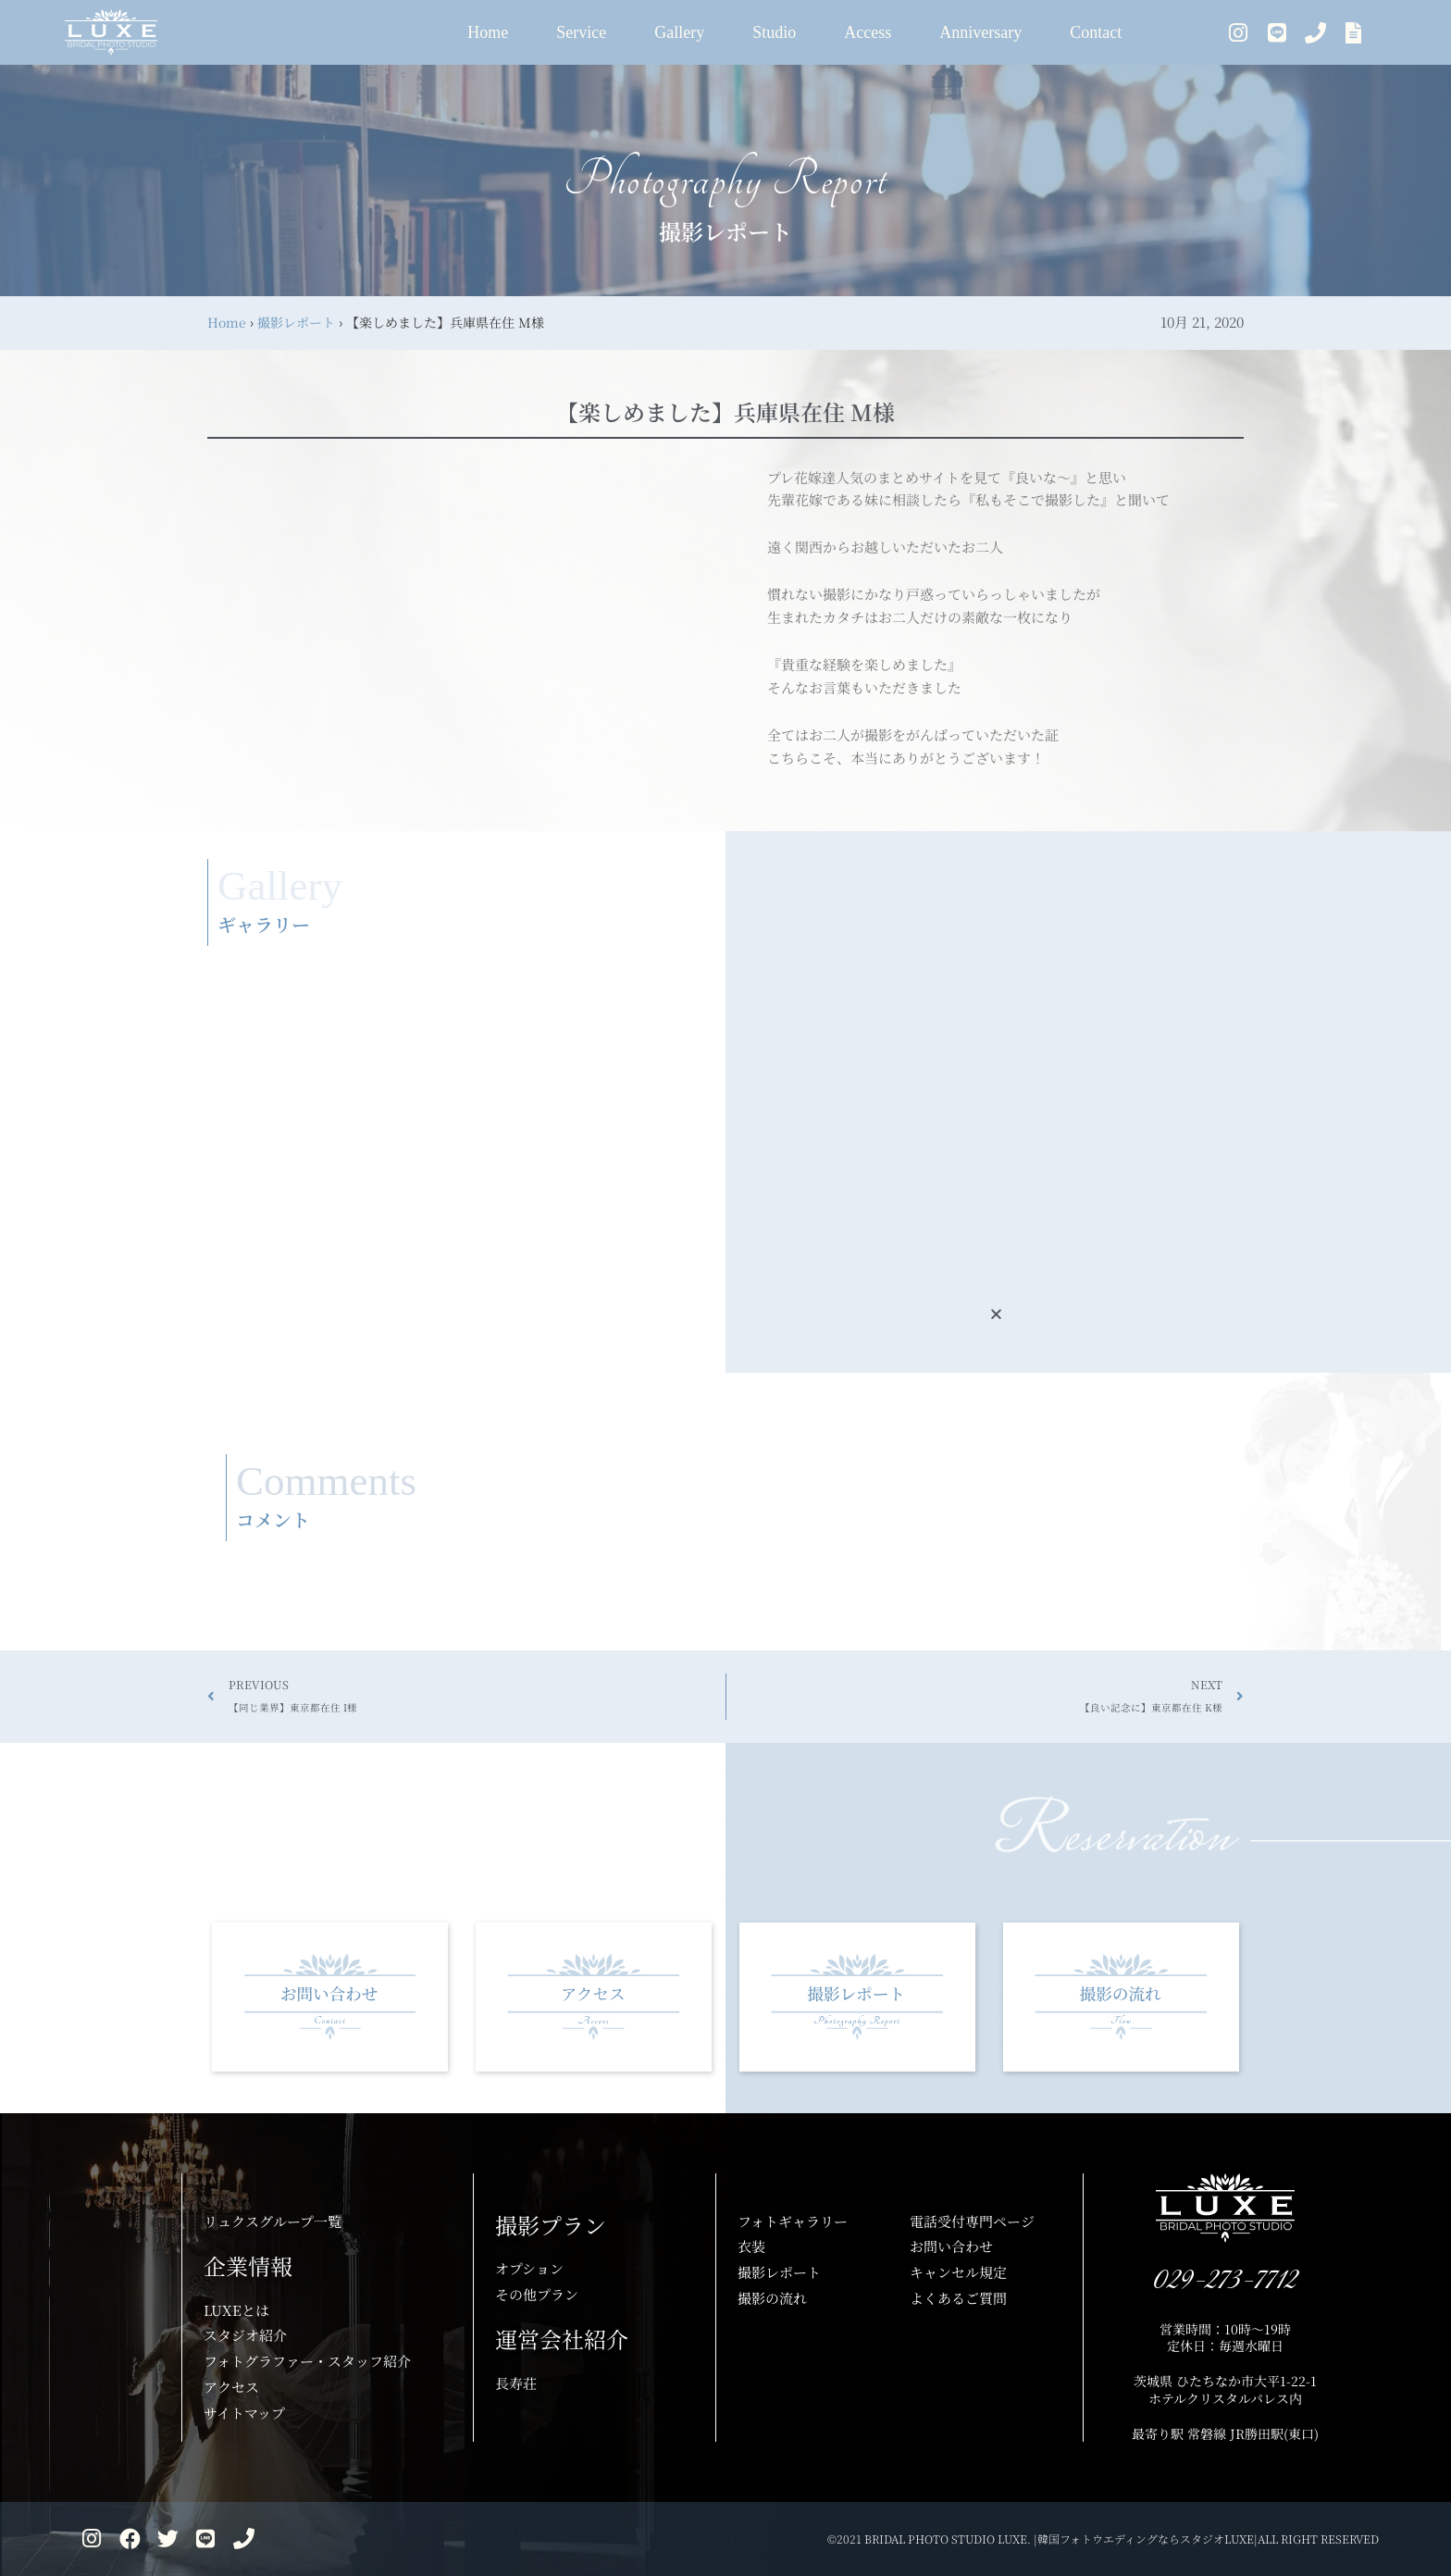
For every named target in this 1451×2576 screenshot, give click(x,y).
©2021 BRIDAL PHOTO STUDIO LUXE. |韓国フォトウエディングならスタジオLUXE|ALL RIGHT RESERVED (1103, 2538)
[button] (996, 1314)
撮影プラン (550, 2225)
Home (226, 322)
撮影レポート (296, 322)
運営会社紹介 (561, 2338)
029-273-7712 (1225, 2281)
